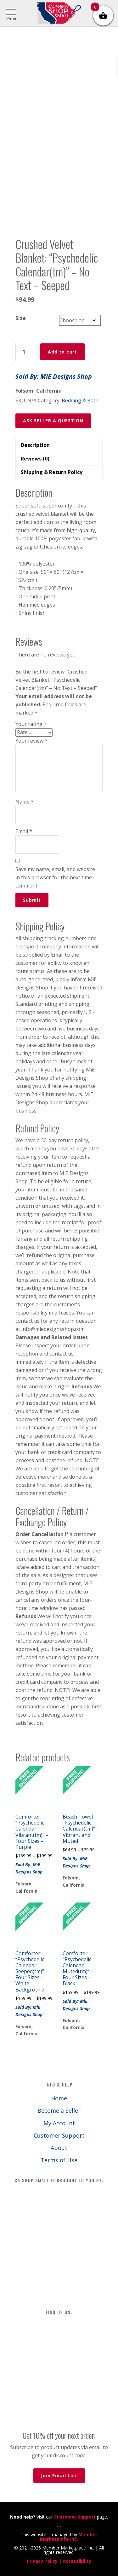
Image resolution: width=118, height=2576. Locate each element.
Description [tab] (35, 445)
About (59, 2148)
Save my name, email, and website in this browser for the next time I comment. (55, 877)
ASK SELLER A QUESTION (53, 421)
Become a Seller (59, 2110)
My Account (59, 2123)
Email (23, 831)
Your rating (31, 724)
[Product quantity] (26, 352)
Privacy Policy (42, 2561)
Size (20, 318)
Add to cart (62, 352)
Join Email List (59, 2475)
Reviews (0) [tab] (35, 458)
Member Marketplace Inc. (68, 2536)
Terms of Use (59, 2160)
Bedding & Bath (80, 400)
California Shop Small (59, 13)
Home (59, 2098)
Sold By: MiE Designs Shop (53, 376)
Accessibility (77, 2561)
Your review (31, 740)
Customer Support (59, 2135)
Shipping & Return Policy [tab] (51, 472)
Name (24, 801)
